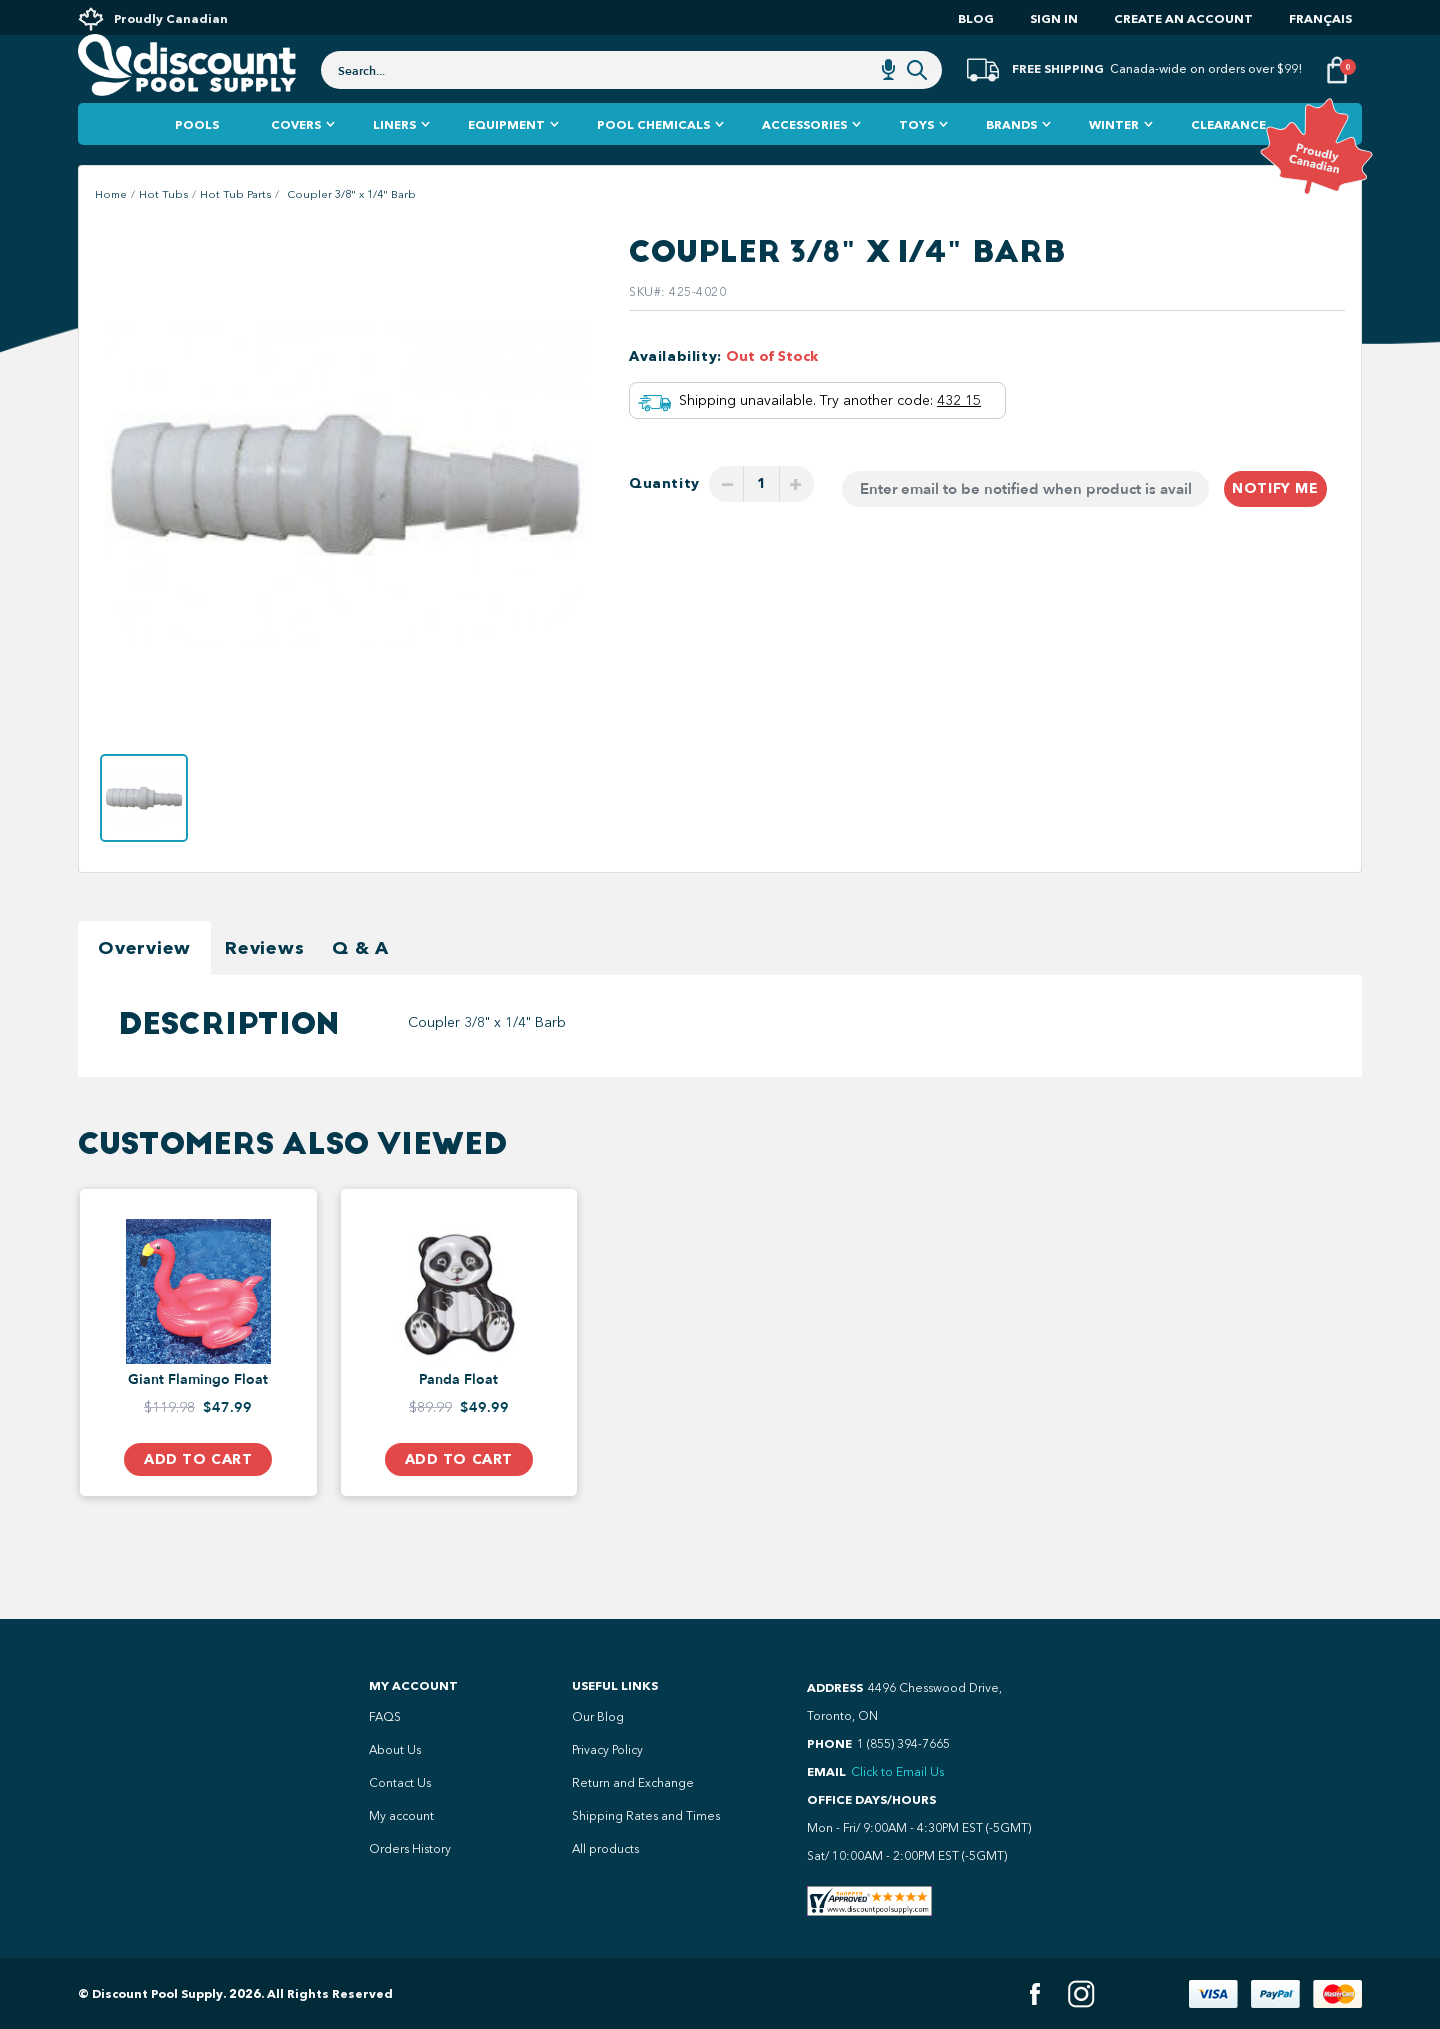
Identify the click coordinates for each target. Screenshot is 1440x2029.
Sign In (1054, 18)
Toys (916, 159)
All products (605, 1849)
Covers (296, 159)
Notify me (1275, 523)
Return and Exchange (633, 1783)
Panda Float (458, 1415)
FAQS (385, 1717)
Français (1320, 18)
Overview (144, 983)
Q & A (360, 983)
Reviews (264, 983)
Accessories (804, 159)
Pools (197, 159)
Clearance (1228, 159)
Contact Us (400, 1783)
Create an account (1183, 18)
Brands (1011, 159)
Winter (1114, 159)
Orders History (410, 1849)
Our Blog (598, 1717)
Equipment (506, 159)
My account (401, 1816)
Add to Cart (198, 1494)
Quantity (664, 518)
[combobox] (631, 92)
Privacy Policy (607, 1750)
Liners (394, 159)
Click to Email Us (897, 1772)
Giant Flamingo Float (198, 1415)
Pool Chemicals (653, 159)
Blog (976, 18)
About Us (395, 1750)
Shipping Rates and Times (646, 1816)
